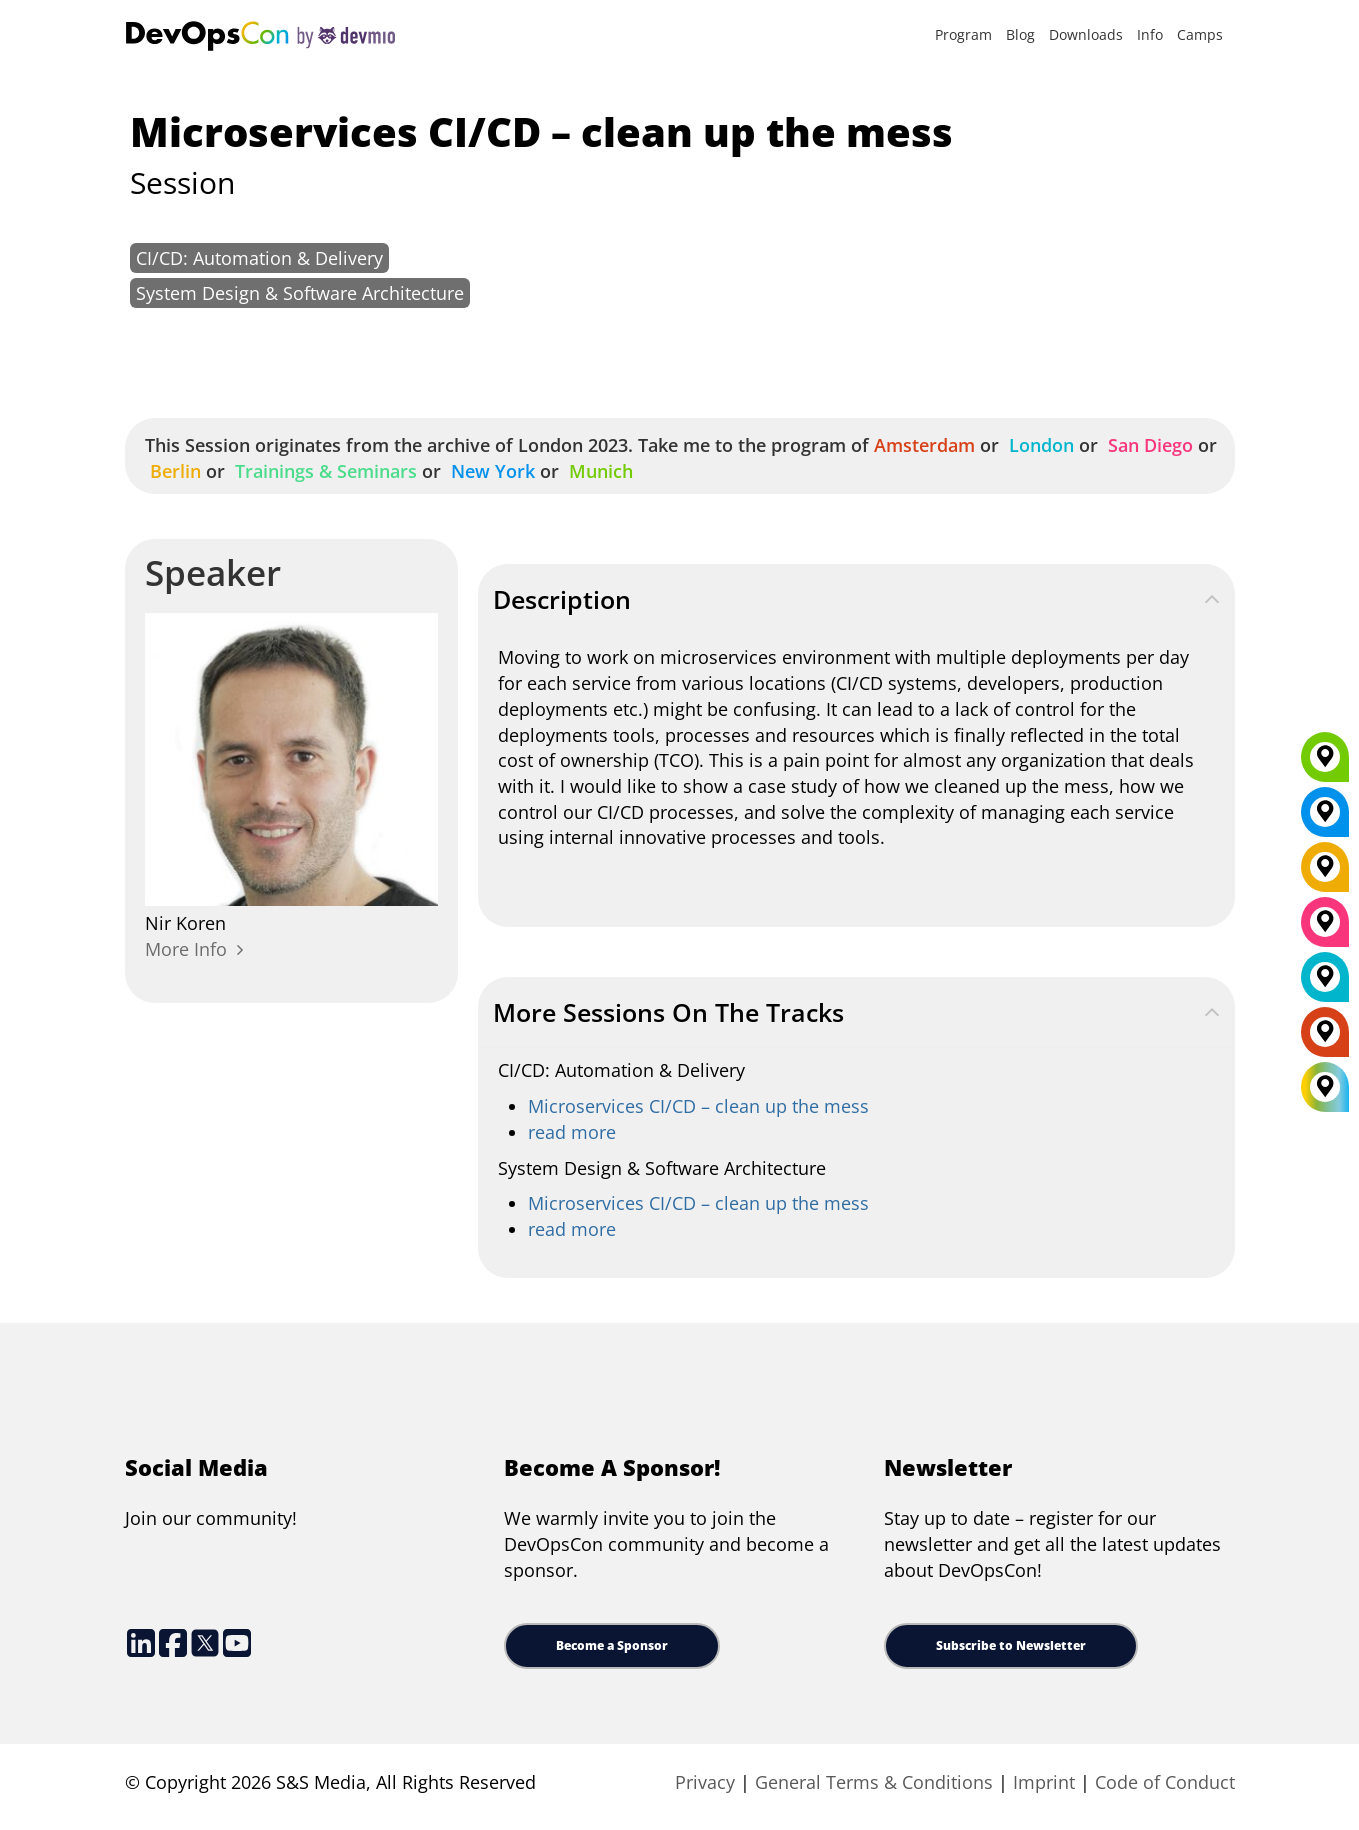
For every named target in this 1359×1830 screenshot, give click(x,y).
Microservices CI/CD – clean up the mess (698, 1106)
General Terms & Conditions (874, 1782)
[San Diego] (1325, 929)
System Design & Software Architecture (300, 293)
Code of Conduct (1165, 1782)
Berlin (173, 471)
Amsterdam (922, 445)
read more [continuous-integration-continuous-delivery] (572, 1132)
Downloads (1086, 34)
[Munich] (1325, 764)
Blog (1020, 34)
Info (1150, 34)
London (1039, 445)
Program (963, 34)
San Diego (1148, 445)
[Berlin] (1325, 874)
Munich (598, 471)
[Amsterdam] (1325, 1039)
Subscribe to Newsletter (1011, 1645)
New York (490, 471)
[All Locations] (1325, 1087)
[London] (1325, 984)
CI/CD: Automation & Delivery (259, 258)
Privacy (705, 1782)
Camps (1200, 34)
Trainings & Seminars (323, 471)
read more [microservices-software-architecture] (572, 1229)
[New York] (1325, 819)
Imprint (1044, 1782)
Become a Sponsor (612, 1645)
